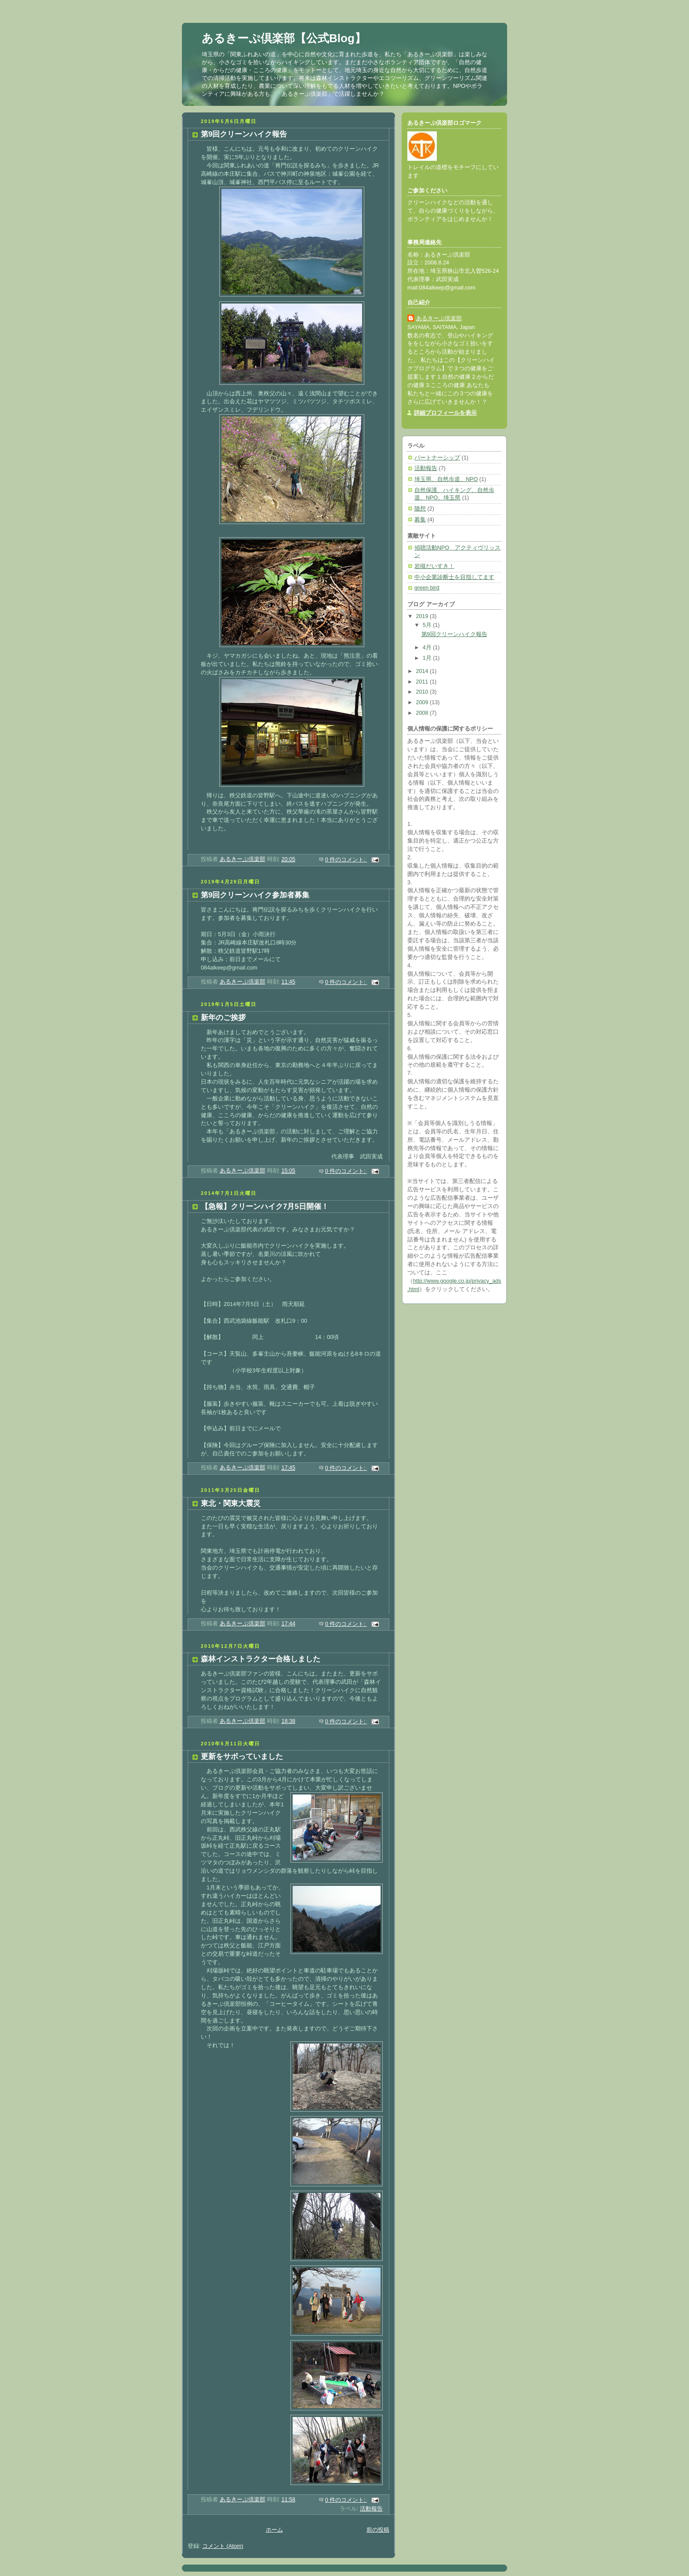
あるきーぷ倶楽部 (439, 318)
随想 (420, 509)
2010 (423, 692)
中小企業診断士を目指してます (454, 577)
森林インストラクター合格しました (260, 1659)
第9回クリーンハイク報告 (244, 134)
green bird (426, 588)
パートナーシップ (437, 458)
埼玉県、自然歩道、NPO (446, 479)
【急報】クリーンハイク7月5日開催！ (265, 1206)
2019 (423, 616)
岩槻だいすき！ (434, 566)
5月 (428, 625)
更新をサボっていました (242, 1756)
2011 (423, 682)
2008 (423, 713)
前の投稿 (377, 2530)
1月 (428, 658)
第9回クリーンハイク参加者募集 (255, 895)
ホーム (274, 2530)
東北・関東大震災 (231, 1503)
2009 (423, 702)
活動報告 (371, 2509)
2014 (423, 671)
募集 (420, 520)
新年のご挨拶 (223, 1017)
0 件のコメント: (346, 860)
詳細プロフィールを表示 (445, 413)
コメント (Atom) (222, 2546)
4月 (428, 647)
